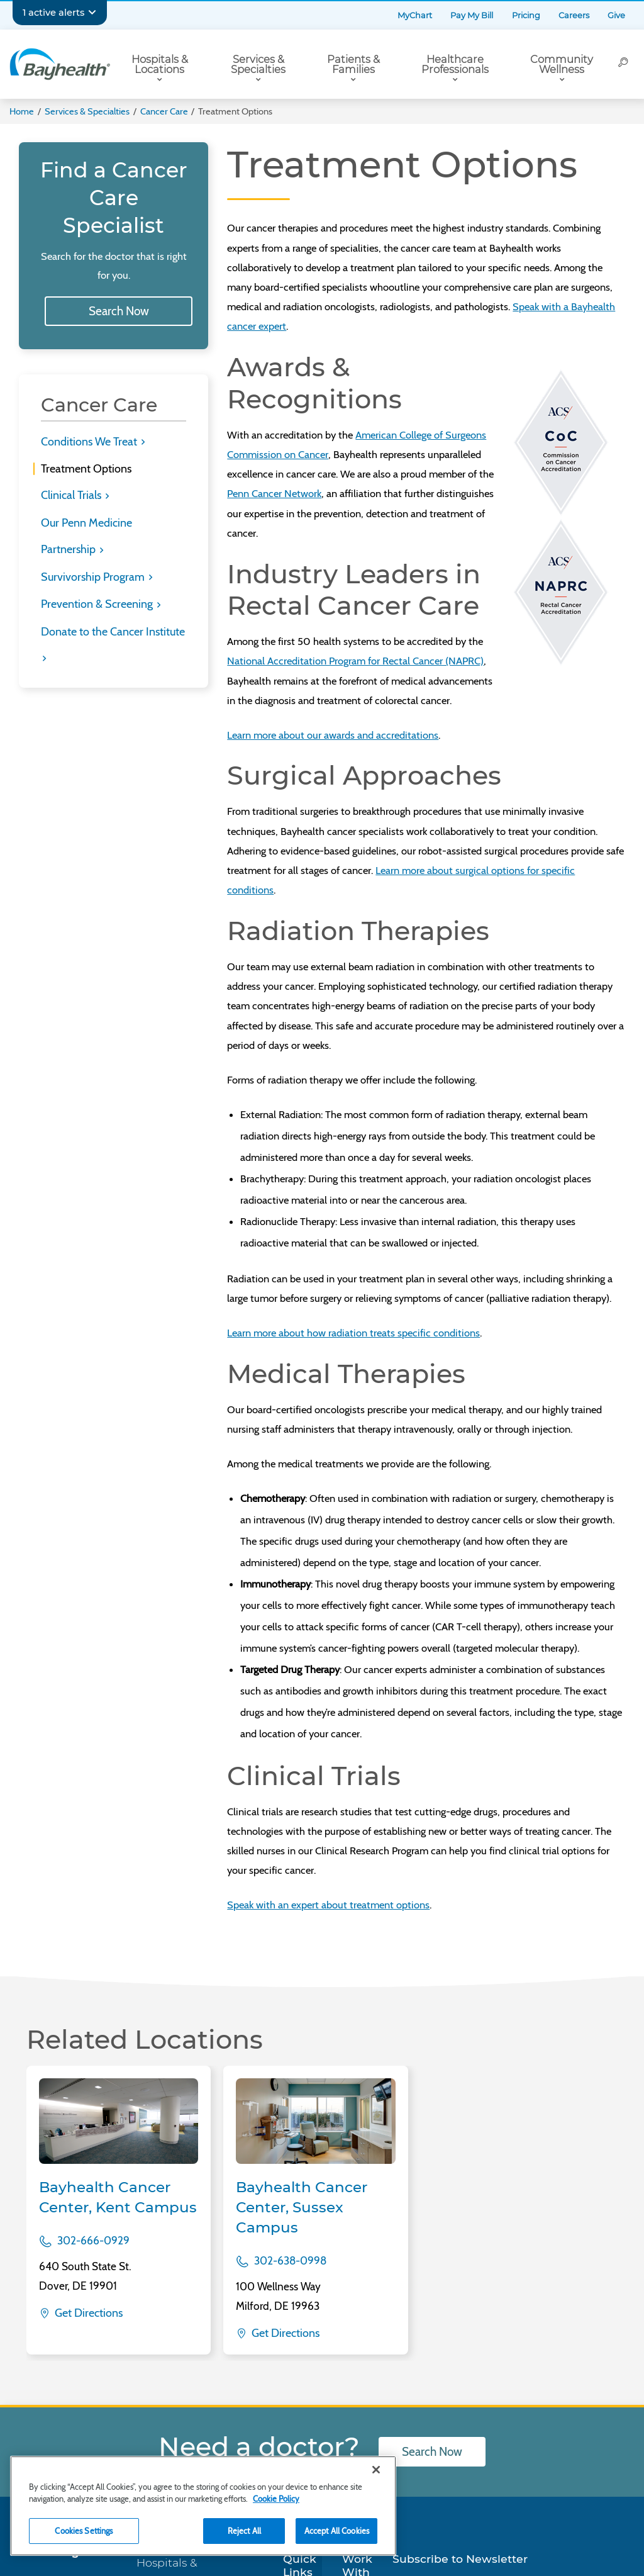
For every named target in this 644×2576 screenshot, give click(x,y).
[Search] (623, 64)
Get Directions (87, 2313)
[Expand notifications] (92, 12)
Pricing (526, 15)
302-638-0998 (290, 2260)
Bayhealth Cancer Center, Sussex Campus (301, 2207)
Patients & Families (353, 64)
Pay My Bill (471, 15)
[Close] (376, 2470)
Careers (573, 15)
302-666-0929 (93, 2240)
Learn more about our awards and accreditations (332, 735)
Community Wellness (561, 64)
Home (21, 111)
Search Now (119, 311)
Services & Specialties (258, 64)
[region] (203, 2506)
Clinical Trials (72, 495)
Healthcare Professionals (455, 64)
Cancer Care (164, 111)
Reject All (244, 2531)
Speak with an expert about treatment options (328, 1904)
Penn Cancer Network (274, 493)
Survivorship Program (94, 577)
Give (616, 15)
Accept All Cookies (336, 2531)
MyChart (414, 15)
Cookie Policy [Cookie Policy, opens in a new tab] (276, 2499)
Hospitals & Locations (159, 64)
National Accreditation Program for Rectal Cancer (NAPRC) (355, 660)
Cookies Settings (84, 2531)
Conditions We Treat (90, 442)
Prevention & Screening (98, 604)
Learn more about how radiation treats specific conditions (353, 1332)
